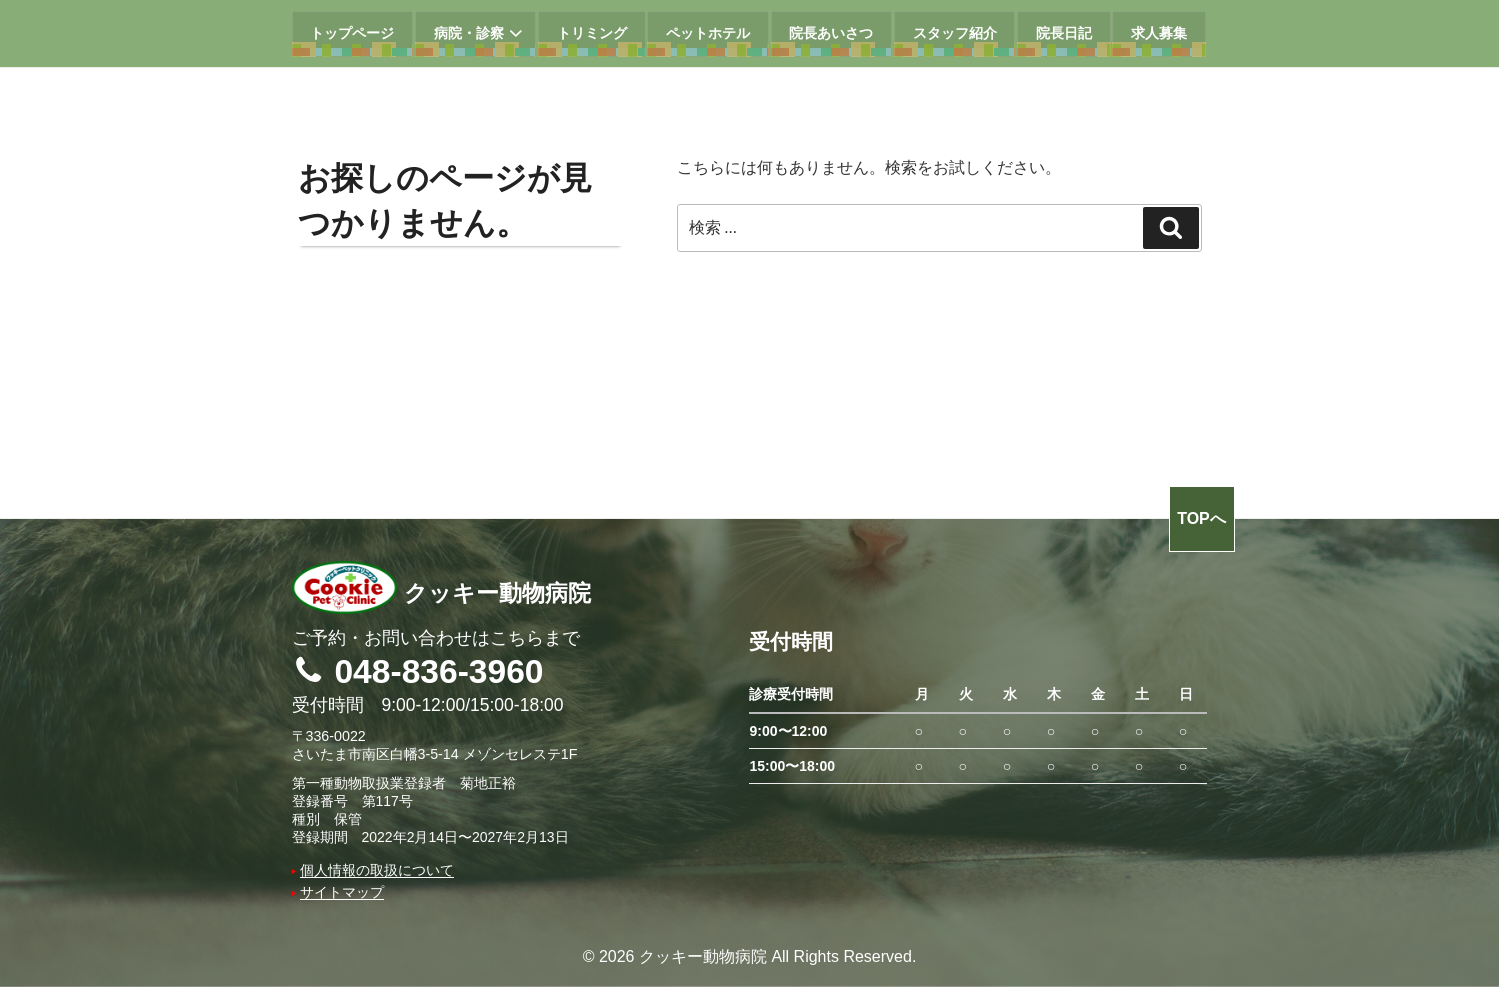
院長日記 (1064, 33)
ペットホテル (708, 33)
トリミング (592, 33)
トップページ (352, 33)
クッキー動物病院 (441, 592)
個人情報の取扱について (377, 870)
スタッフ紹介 (955, 33)
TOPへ (1201, 518)
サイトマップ (342, 892)
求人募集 (1159, 33)
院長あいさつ (831, 33)
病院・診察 (480, 33)
